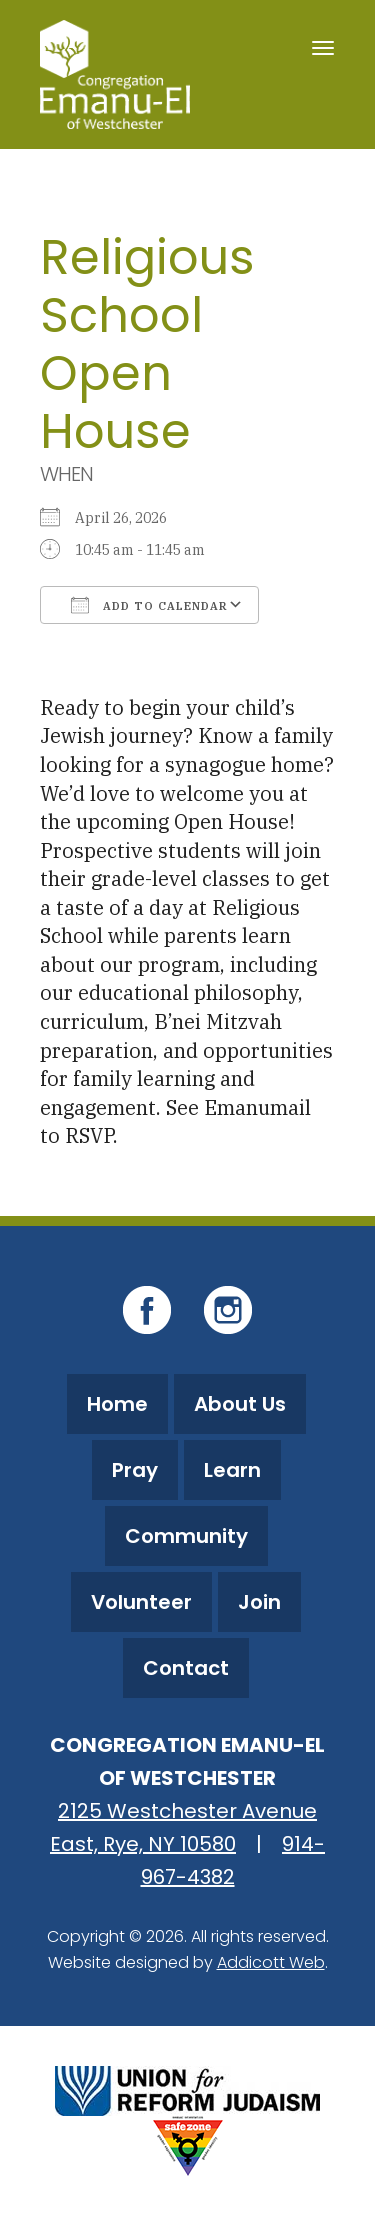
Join (259, 1602)
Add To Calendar (149, 605)
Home (117, 1404)
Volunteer (141, 1602)
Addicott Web (271, 1962)
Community (186, 1536)
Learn (232, 1470)
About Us (240, 1404)
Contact (186, 1668)
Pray (135, 1470)
